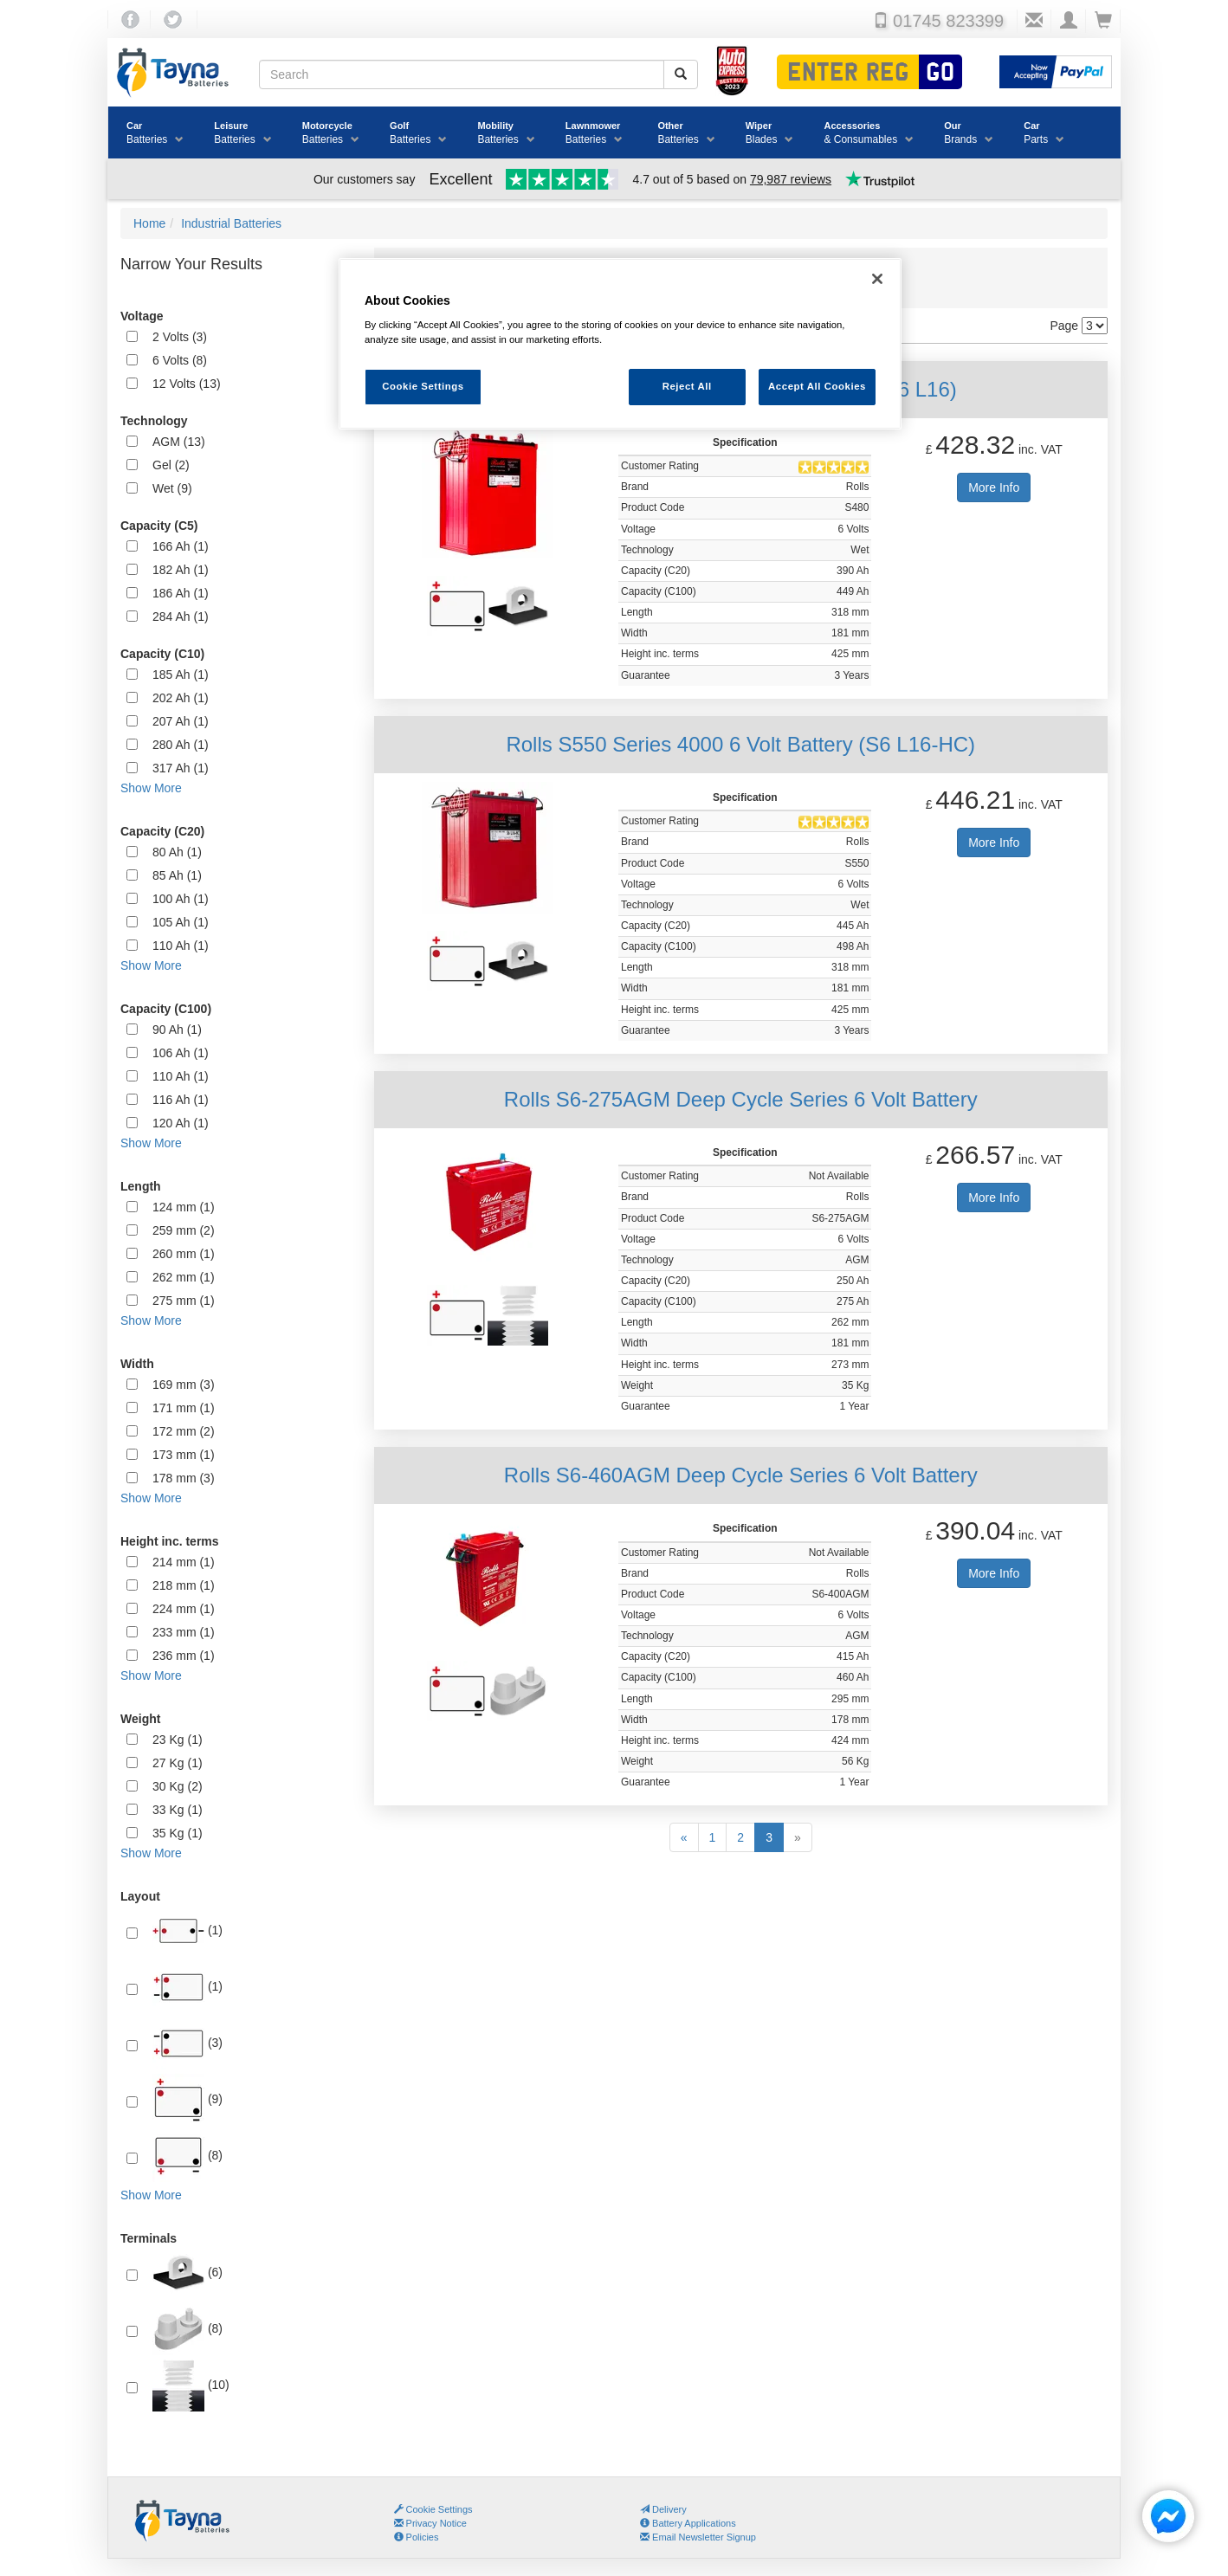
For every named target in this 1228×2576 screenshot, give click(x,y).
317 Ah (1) (180, 768)
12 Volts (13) (186, 384)
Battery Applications (688, 2523)
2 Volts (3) (179, 337)
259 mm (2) (183, 1230)
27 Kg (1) (177, 1763)
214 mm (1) (183, 1562)
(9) (187, 2100)
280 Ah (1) (180, 745)
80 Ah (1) (177, 852)
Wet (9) (172, 488)
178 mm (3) (183, 1478)
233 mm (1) (183, 1632)
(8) (187, 2156)
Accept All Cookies (817, 386)
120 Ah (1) (180, 1123)
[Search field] (461, 74)
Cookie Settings (439, 2509)
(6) (187, 2273)
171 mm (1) (183, 1408)
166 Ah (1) (180, 546)
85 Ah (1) (177, 875)
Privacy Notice (430, 2523)
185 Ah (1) (180, 674)
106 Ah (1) (180, 1053)
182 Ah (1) (180, 570)
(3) (187, 2043)
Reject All (687, 386)
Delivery (663, 2509)
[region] (620, 344)
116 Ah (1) (180, 1100)
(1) (187, 1931)
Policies (416, 2537)
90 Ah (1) (177, 1029)
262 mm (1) (183, 1277)
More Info (993, 487)
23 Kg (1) (177, 1739)
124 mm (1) (183, 1207)
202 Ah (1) (180, 698)
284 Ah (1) (180, 616)
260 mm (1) (183, 1254)
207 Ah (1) (180, 721)
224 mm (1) (183, 1609)
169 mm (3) (183, 1384)
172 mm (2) (183, 1431)
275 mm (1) (183, 1300)
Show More (151, 788)
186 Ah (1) (180, 593)
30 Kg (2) (177, 1786)
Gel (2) (171, 465)
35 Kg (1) (177, 1833)
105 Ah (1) (180, 922)
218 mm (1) (183, 1585)
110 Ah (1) (180, 945)
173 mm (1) (183, 1455)
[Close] (877, 279)
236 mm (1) (183, 1655)
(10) (190, 2385)
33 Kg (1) (177, 1810)
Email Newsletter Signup (698, 2537)
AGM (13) (178, 442)
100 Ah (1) (180, 899)
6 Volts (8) (179, 360)
